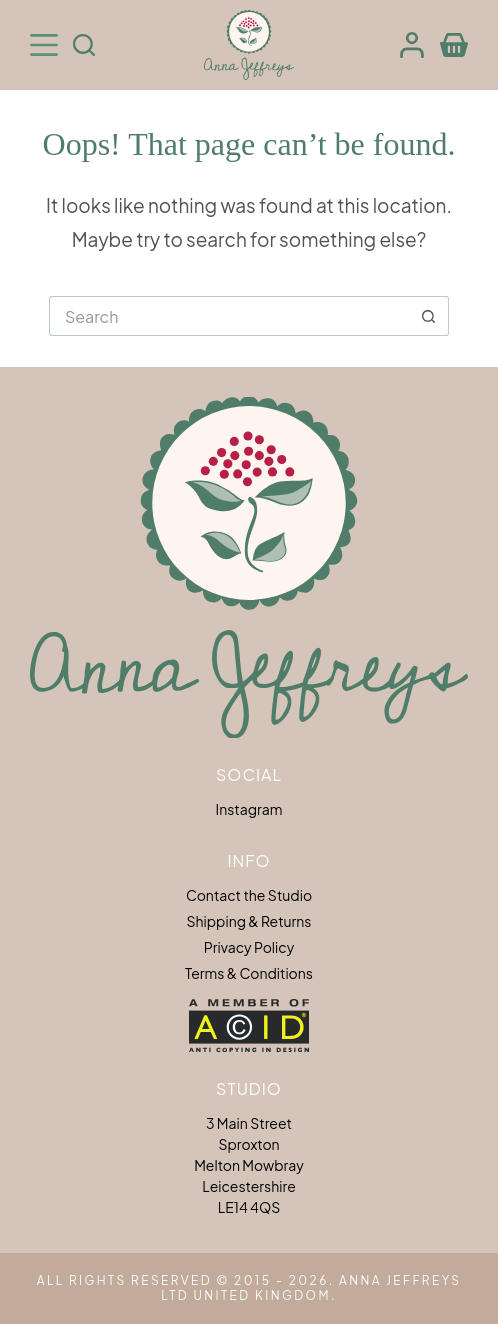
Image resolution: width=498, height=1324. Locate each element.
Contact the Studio (249, 895)
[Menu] (44, 45)
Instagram (249, 809)
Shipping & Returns (249, 921)
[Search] (84, 45)
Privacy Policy (249, 947)
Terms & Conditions (249, 973)
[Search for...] (229, 316)
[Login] (412, 45)
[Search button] (429, 316)
